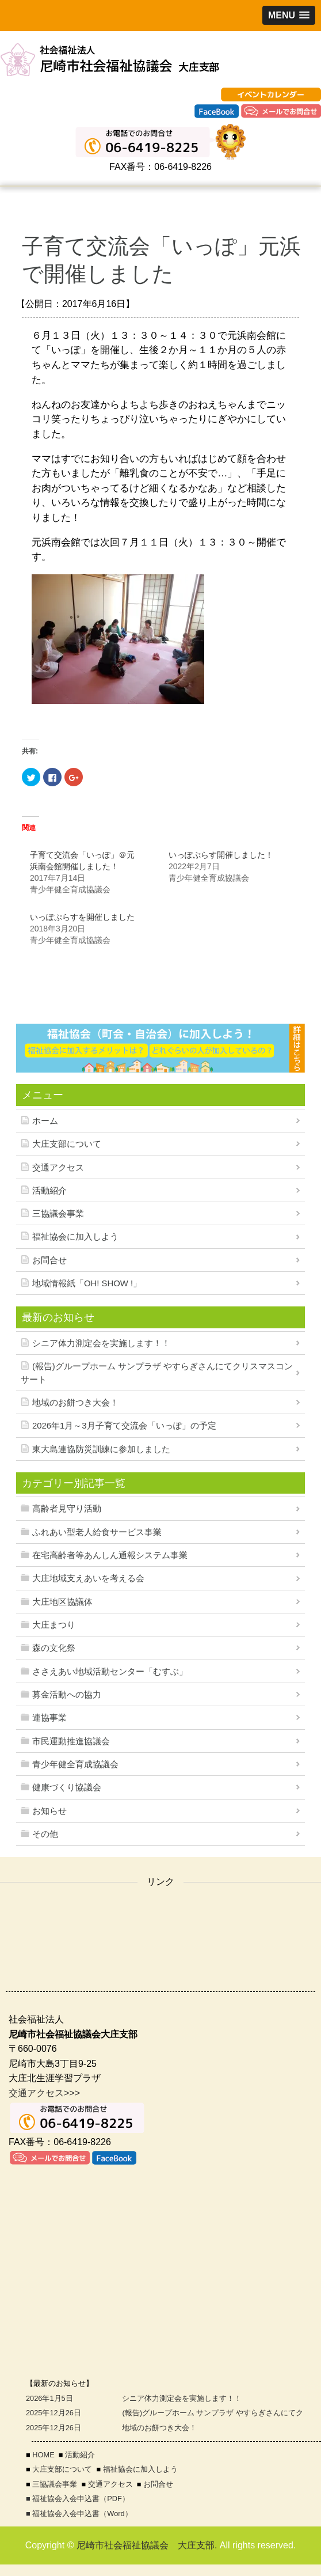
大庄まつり (53, 1625)
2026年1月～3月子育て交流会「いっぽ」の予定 (124, 1425)
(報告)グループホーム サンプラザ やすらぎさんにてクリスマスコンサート (157, 1373)
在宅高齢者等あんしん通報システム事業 (110, 1555)
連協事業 (49, 1717)
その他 (45, 1834)
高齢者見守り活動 (66, 1508)
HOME (43, 2454)
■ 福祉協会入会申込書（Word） (79, 2513)
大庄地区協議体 (62, 1602)
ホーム (45, 1121)
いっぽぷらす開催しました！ (221, 854)
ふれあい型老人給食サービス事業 (97, 1532)
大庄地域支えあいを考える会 (88, 1578)
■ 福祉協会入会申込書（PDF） (77, 2498)
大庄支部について (66, 1144)
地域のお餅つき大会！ (75, 1402)
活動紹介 (49, 1190)
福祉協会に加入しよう (75, 1236)
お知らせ (49, 1811)
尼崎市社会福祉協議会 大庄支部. (147, 2545)
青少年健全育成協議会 (75, 1764)
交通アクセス (58, 1167)
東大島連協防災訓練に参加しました (101, 1449)
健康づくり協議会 (66, 1787)
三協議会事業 (58, 1213)
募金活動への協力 (66, 1694)
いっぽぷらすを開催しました (82, 917)
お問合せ (49, 1260)
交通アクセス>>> (44, 2093)
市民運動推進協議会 (71, 1741)
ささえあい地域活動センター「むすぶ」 (110, 1671)
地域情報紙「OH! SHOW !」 (87, 1283)
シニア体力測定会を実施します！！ (101, 1343)
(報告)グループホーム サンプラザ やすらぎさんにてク (212, 2412)
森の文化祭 (53, 1648)
